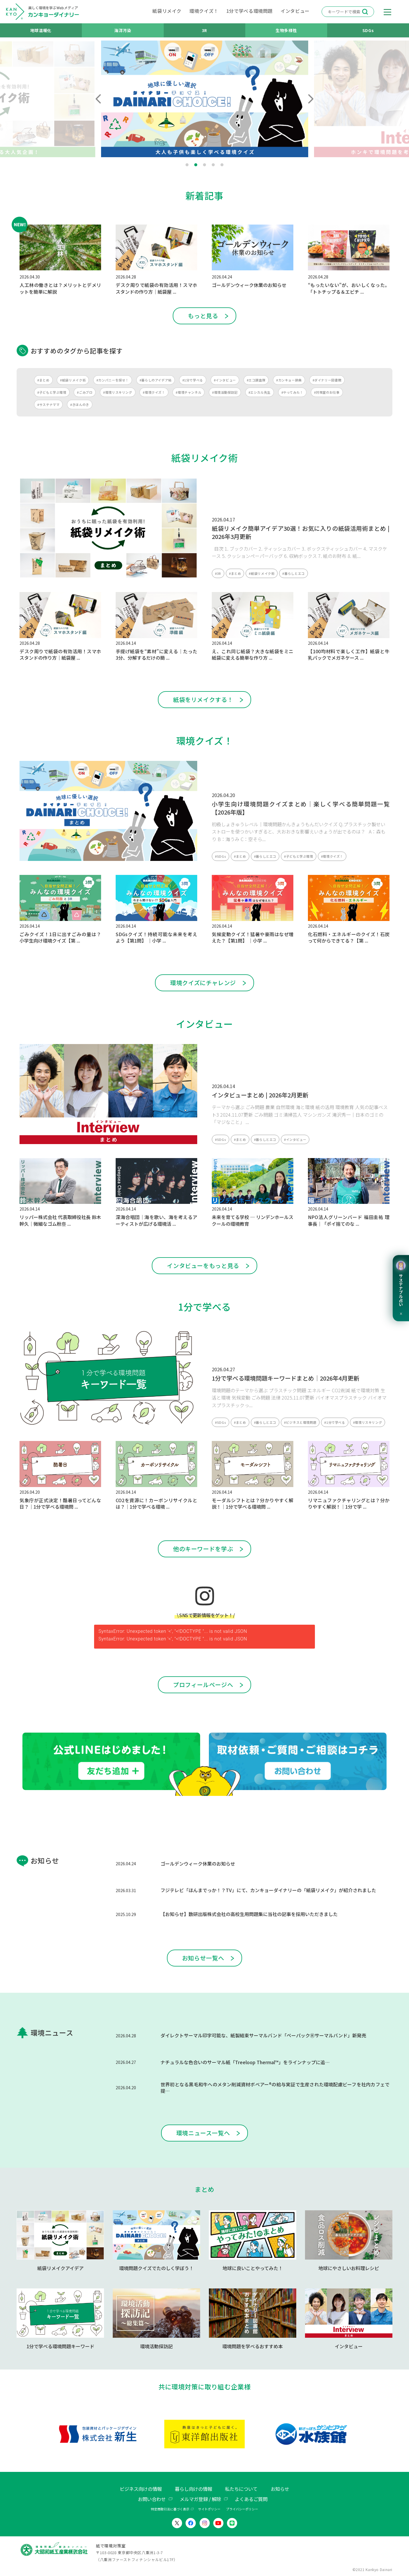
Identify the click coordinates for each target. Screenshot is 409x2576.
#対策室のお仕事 (327, 392)
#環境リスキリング (117, 392)
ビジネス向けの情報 (141, 2488)
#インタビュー (225, 380)
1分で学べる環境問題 (249, 10)
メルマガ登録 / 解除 (200, 2499)
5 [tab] (222, 165)
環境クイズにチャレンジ (203, 982)
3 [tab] (204, 165)
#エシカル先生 (259, 392)
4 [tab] (213, 165)
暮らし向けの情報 (193, 2488)
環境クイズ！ (203, 10)
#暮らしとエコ (293, 573)
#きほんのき (79, 404)
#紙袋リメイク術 (73, 380)
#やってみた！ (292, 392)
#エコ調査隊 (256, 380)
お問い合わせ (152, 2499)
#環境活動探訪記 (225, 392)
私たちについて (241, 2488)
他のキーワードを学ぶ (203, 1548)
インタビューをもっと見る (203, 1265)
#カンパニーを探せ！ (112, 380)
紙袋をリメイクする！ (203, 699)
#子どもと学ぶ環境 (51, 392)
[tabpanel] (204, 99)
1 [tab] (187, 165)
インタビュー (295, 10)
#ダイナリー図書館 (327, 380)
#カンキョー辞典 (289, 380)
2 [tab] (196, 165)
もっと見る (203, 315)
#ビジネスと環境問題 (300, 1422)
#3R (218, 573)
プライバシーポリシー (242, 2509)
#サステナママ (48, 404)
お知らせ (280, 2488)
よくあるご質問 (251, 2499)
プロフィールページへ (203, 1684)
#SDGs (220, 856)
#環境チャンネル (188, 392)
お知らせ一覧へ (203, 1958)
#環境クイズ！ (154, 392)
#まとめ (43, 380)
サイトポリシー (209, 2509)
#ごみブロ (84, 392)
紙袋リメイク (166, 10)
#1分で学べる (192, 380)
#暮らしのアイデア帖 (156, 380)
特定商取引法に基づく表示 (170, 2509)
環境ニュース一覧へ (203, 2133)
